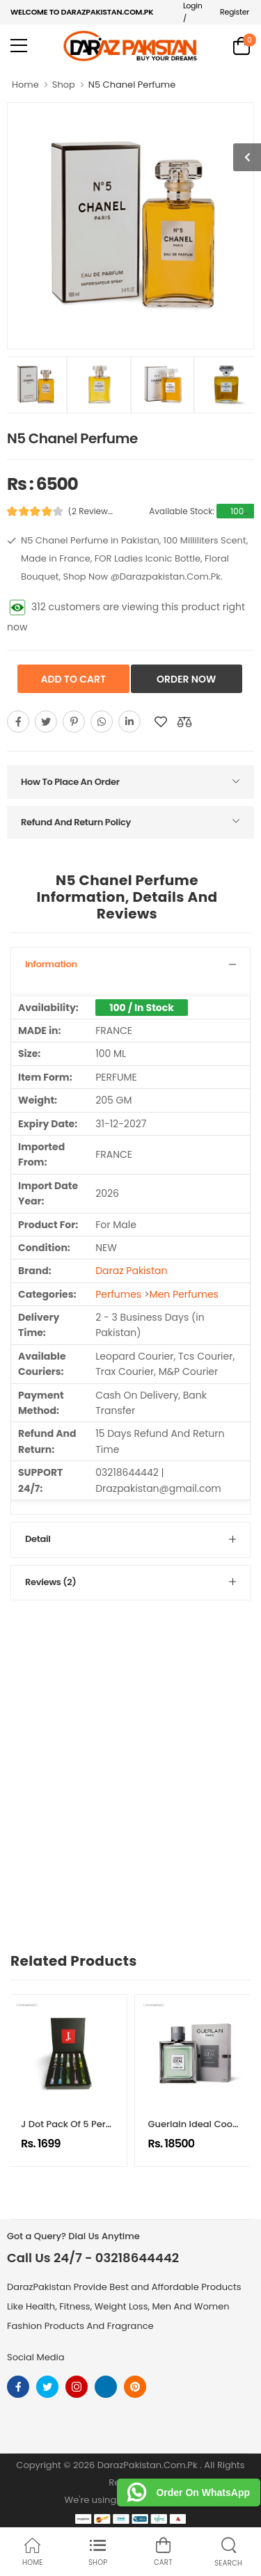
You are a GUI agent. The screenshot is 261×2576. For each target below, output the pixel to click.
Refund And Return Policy (76, 822)
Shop (63, 84)
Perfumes (118, 1294)
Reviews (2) (50, 1582)
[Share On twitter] (46, 721)
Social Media (36, 2357)
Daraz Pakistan (131, 1271)
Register (234, 11)
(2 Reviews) (91, 511)
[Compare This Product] (184, 721)
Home (25, 84)
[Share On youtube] (129, 721)
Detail (37, 1538)
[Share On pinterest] (74, 721)
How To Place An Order (70, 781)
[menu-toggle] (18, 46)
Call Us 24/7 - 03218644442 (93, 2258)
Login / (193, 12)
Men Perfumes (183, 1294)
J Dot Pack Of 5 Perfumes (77, 2124)
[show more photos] (247, 157)
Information (51, 964)
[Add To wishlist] (161, 721)
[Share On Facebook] (18, 721)
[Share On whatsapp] (101, 721)
